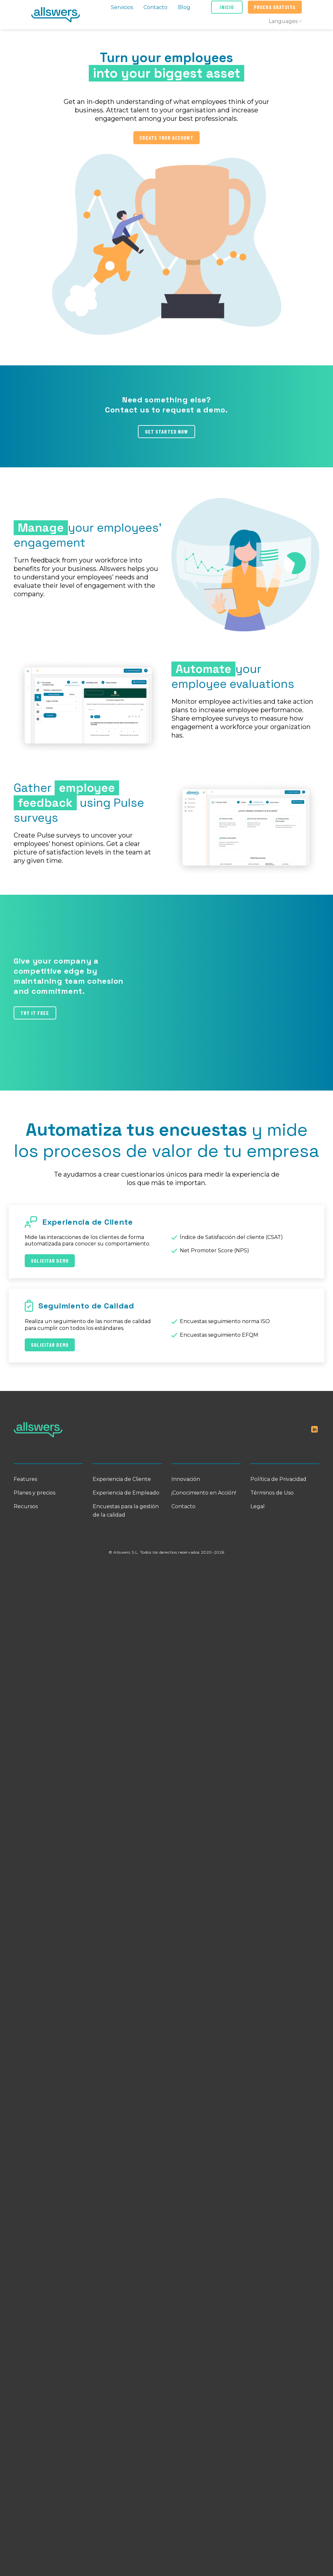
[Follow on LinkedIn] (314, 1429)
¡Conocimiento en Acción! (203, 1493)
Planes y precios (34, 1493)
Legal (257, 1506)
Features (25, 1479)
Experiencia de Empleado (126, 1493)
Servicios (122, 7)
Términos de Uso (272, 1493)
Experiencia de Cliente (122, 1479)
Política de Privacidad (278, 1479)
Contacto (155, 7)
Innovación (185, 1479)
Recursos (26, 1506)
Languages (285, 21)
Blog (184, 7)
